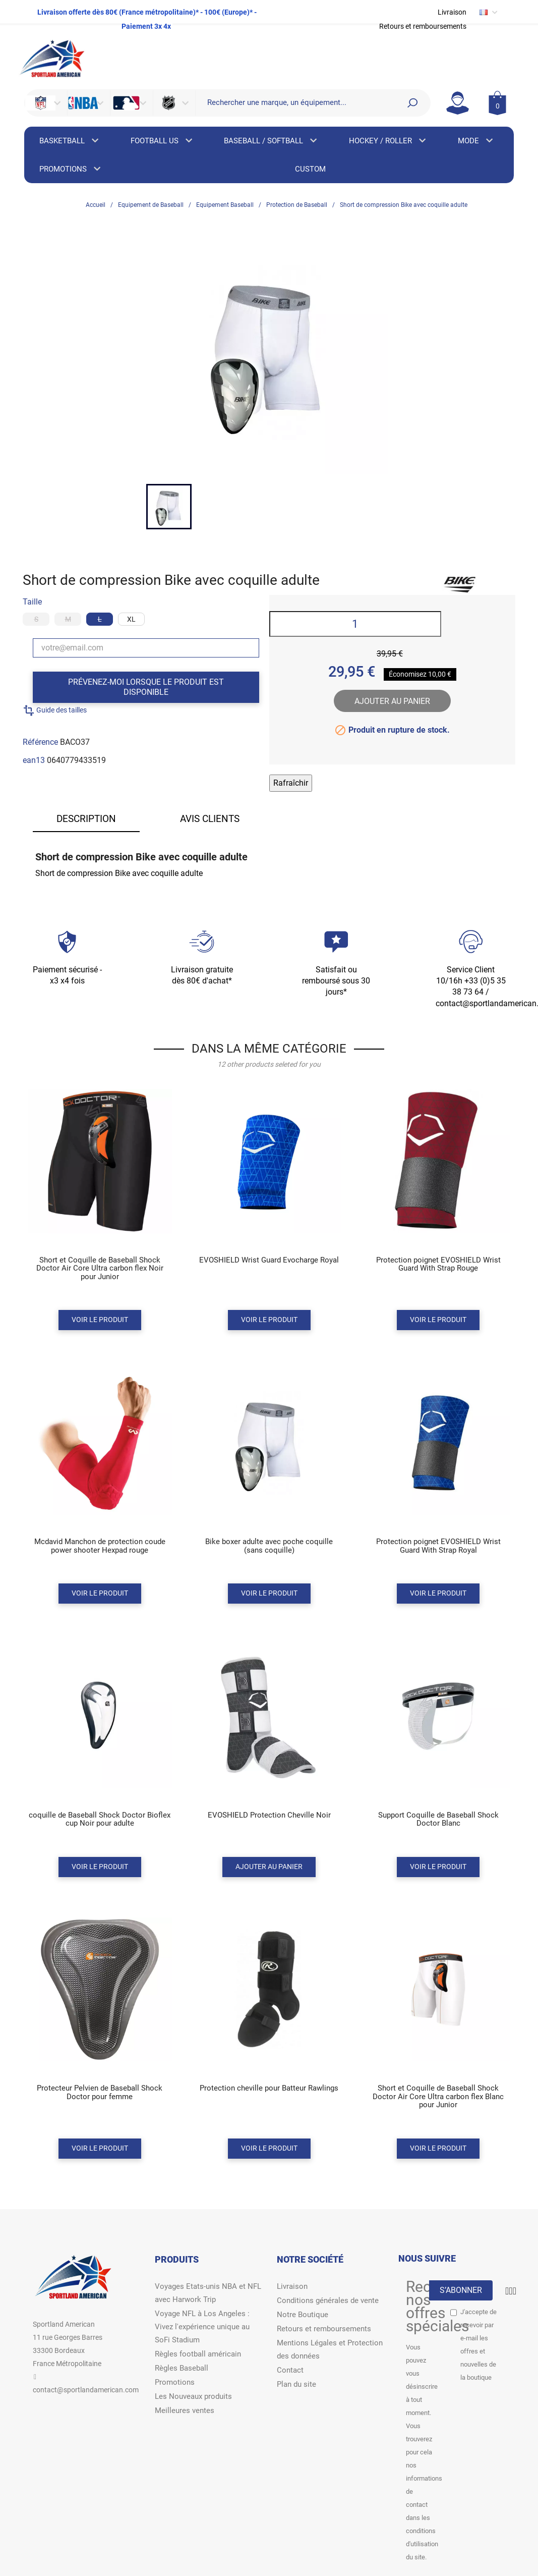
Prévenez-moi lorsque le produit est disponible (146, 687)
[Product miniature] (100, 1187)
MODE (474, 140)
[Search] (412, 102)
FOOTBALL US (162, 140)
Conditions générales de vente (328, 2300)
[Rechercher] (298, 102)
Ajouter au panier (392, 701)
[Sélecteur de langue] (489, 12)
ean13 (34, 760)
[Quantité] (355, 624)
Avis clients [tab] (210, 819)
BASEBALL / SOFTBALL (270, 140)
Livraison (452, 12)
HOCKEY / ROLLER (386, 140)
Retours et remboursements (422, 26)
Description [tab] (86, 819)
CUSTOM (310, 169)
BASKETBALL (69, 140)
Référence (40, 742)
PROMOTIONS (70, 169)
